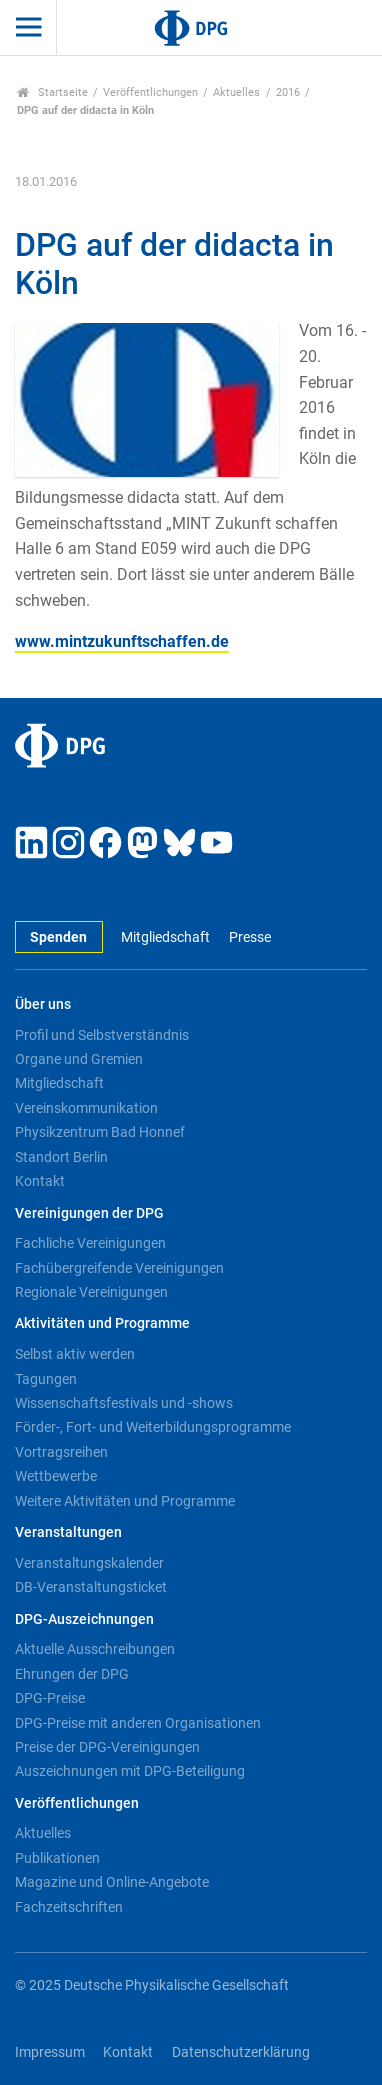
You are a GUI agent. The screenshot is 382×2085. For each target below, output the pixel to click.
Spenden (58, 937)
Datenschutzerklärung (241, 2052)
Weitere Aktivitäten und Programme (125, 1501)
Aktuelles (236, 92)
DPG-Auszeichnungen (84, 1619)
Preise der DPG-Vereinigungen (107, 1747)
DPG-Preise (50, 1698)
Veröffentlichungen (150, 92)
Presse (250, 937)
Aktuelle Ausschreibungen (95, 1649)
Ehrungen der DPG (72, 1674)
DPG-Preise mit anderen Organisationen (138, 1723)
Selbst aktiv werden (75, 1354)
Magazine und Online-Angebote (112, 1882)
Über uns (43, 1004)
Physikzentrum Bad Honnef (100, 1132)
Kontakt (40, 1181)
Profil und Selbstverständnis (102, 1035)
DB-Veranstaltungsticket (91, 1587)
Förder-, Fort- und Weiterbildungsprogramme (153, 1427)
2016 (288, 92)
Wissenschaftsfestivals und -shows (124, 1403)
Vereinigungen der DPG (89, 1213)
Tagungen (46, 1379)
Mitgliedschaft (165, 937)
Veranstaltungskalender (89, 1563)
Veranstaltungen (68, 1532)
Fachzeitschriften (69, 1907)
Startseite (52, 92)
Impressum (50, 2052)
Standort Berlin (61, 1157)
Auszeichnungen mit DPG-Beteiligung (130, 1771)
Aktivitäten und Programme (102, 1323)
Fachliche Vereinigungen (90, 1243)
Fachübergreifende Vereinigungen (119, 1268)
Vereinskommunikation (86, 1108)
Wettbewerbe (56, 1476)
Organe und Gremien (79, 1059)
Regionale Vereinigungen (91, 1292)
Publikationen (57, 1858)
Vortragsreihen (61, 1452)
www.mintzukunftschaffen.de (122, 641)
